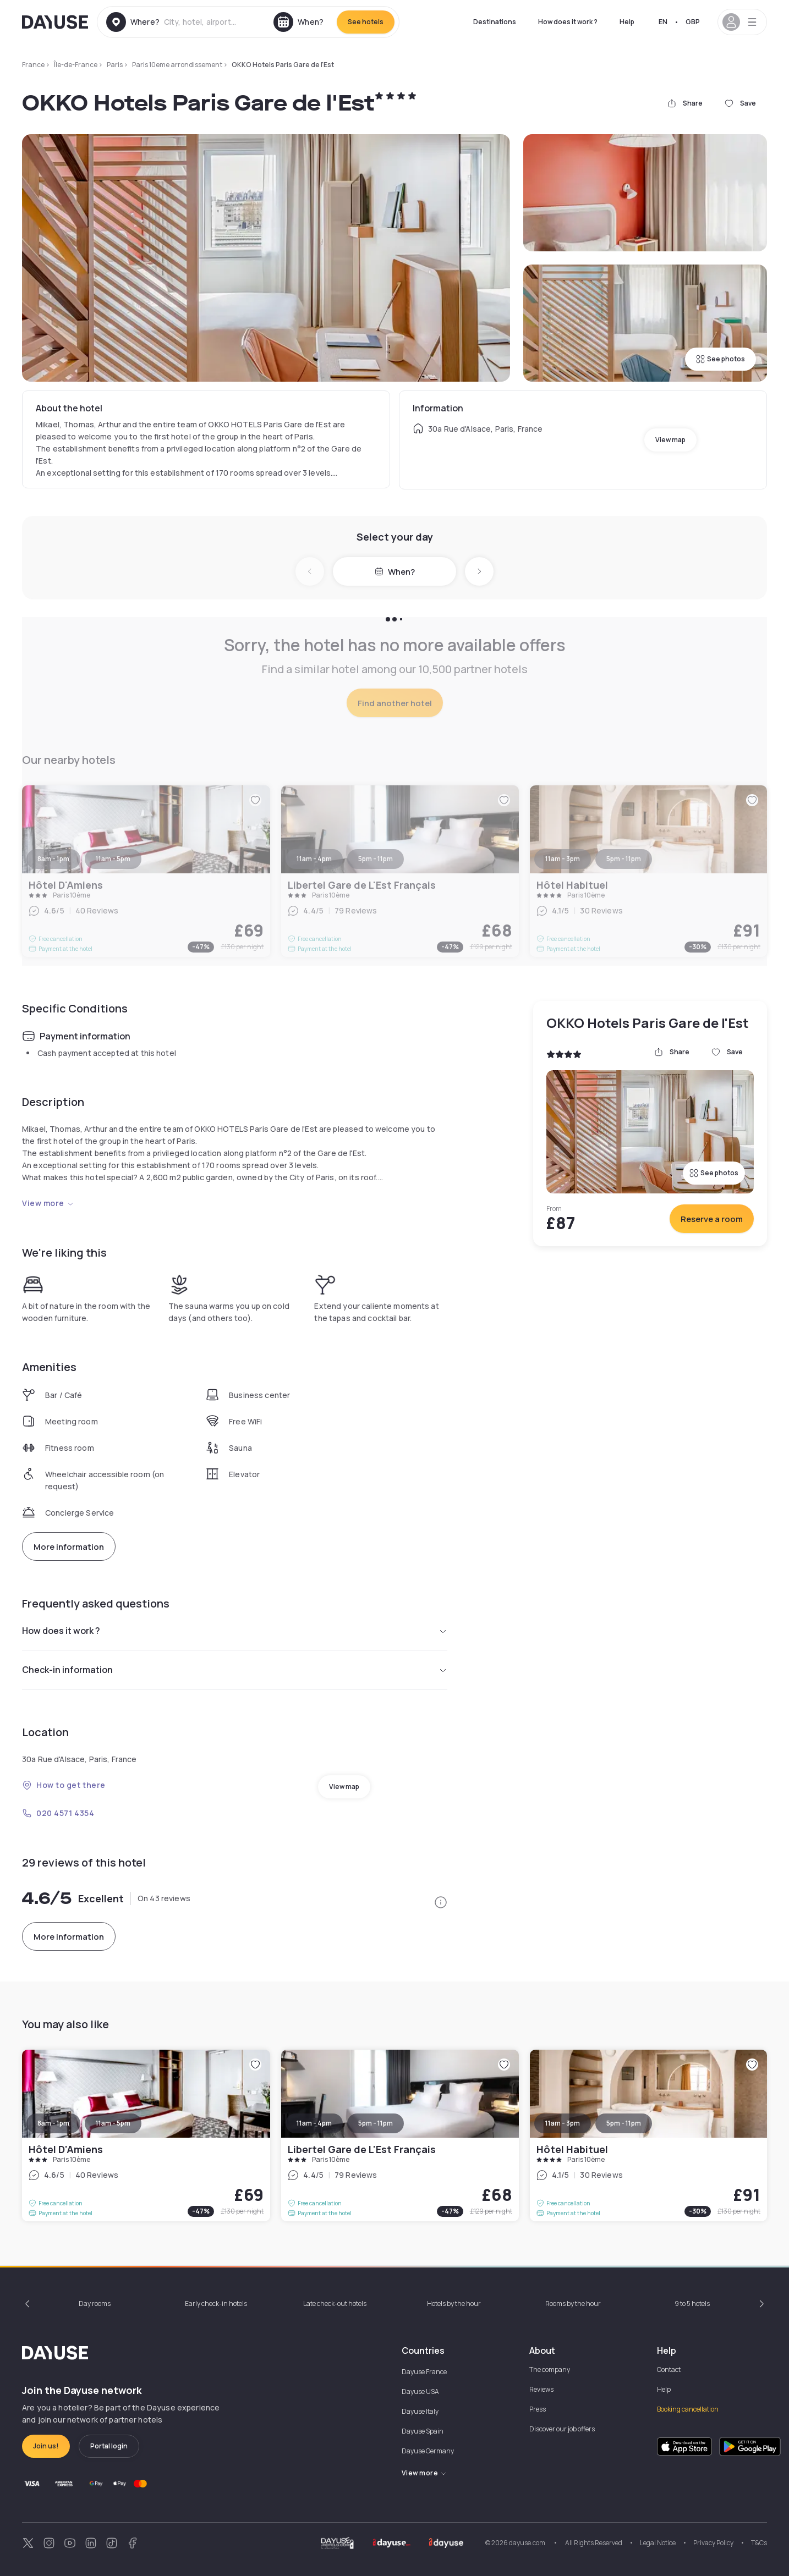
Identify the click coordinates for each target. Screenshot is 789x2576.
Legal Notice (658, 2542)
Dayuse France (424, 2371)
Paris (115, 64)
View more (48, 1203)
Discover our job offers (562, 2429)
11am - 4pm (314, 2123)
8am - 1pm (53, 2123)
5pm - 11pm (375, 2123)
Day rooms (95, 2303)
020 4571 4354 (58, 1813)
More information (69, 1547)
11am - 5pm (113, 2123)
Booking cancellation (688, 2409)
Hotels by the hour (454, 2303)
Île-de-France (75, 64)
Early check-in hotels (216, 2303)
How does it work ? (568, 21)
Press (537, 2409)
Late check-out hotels (334, 2303)
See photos (720, 359)
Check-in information (234, 1670)
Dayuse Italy (420, 2411)
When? (395, 571)
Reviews (541, 2389)
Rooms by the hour (573, 2303)
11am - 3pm (562, 2123)
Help (627, 21)
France (33, 64)
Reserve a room (712, 1219)
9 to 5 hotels (692, 2303)
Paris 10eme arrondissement (177, 64)
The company (549, 2369)
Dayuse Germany (428, 2451)
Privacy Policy (713, 2542)
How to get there (64, 1785)
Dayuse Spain (422, 2431)
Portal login (109, 2446)
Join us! (46, 2446)
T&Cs (759, 2542)
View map (670, 439)
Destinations (494, 21)
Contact (669, 2369)
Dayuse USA (420, 2391)
